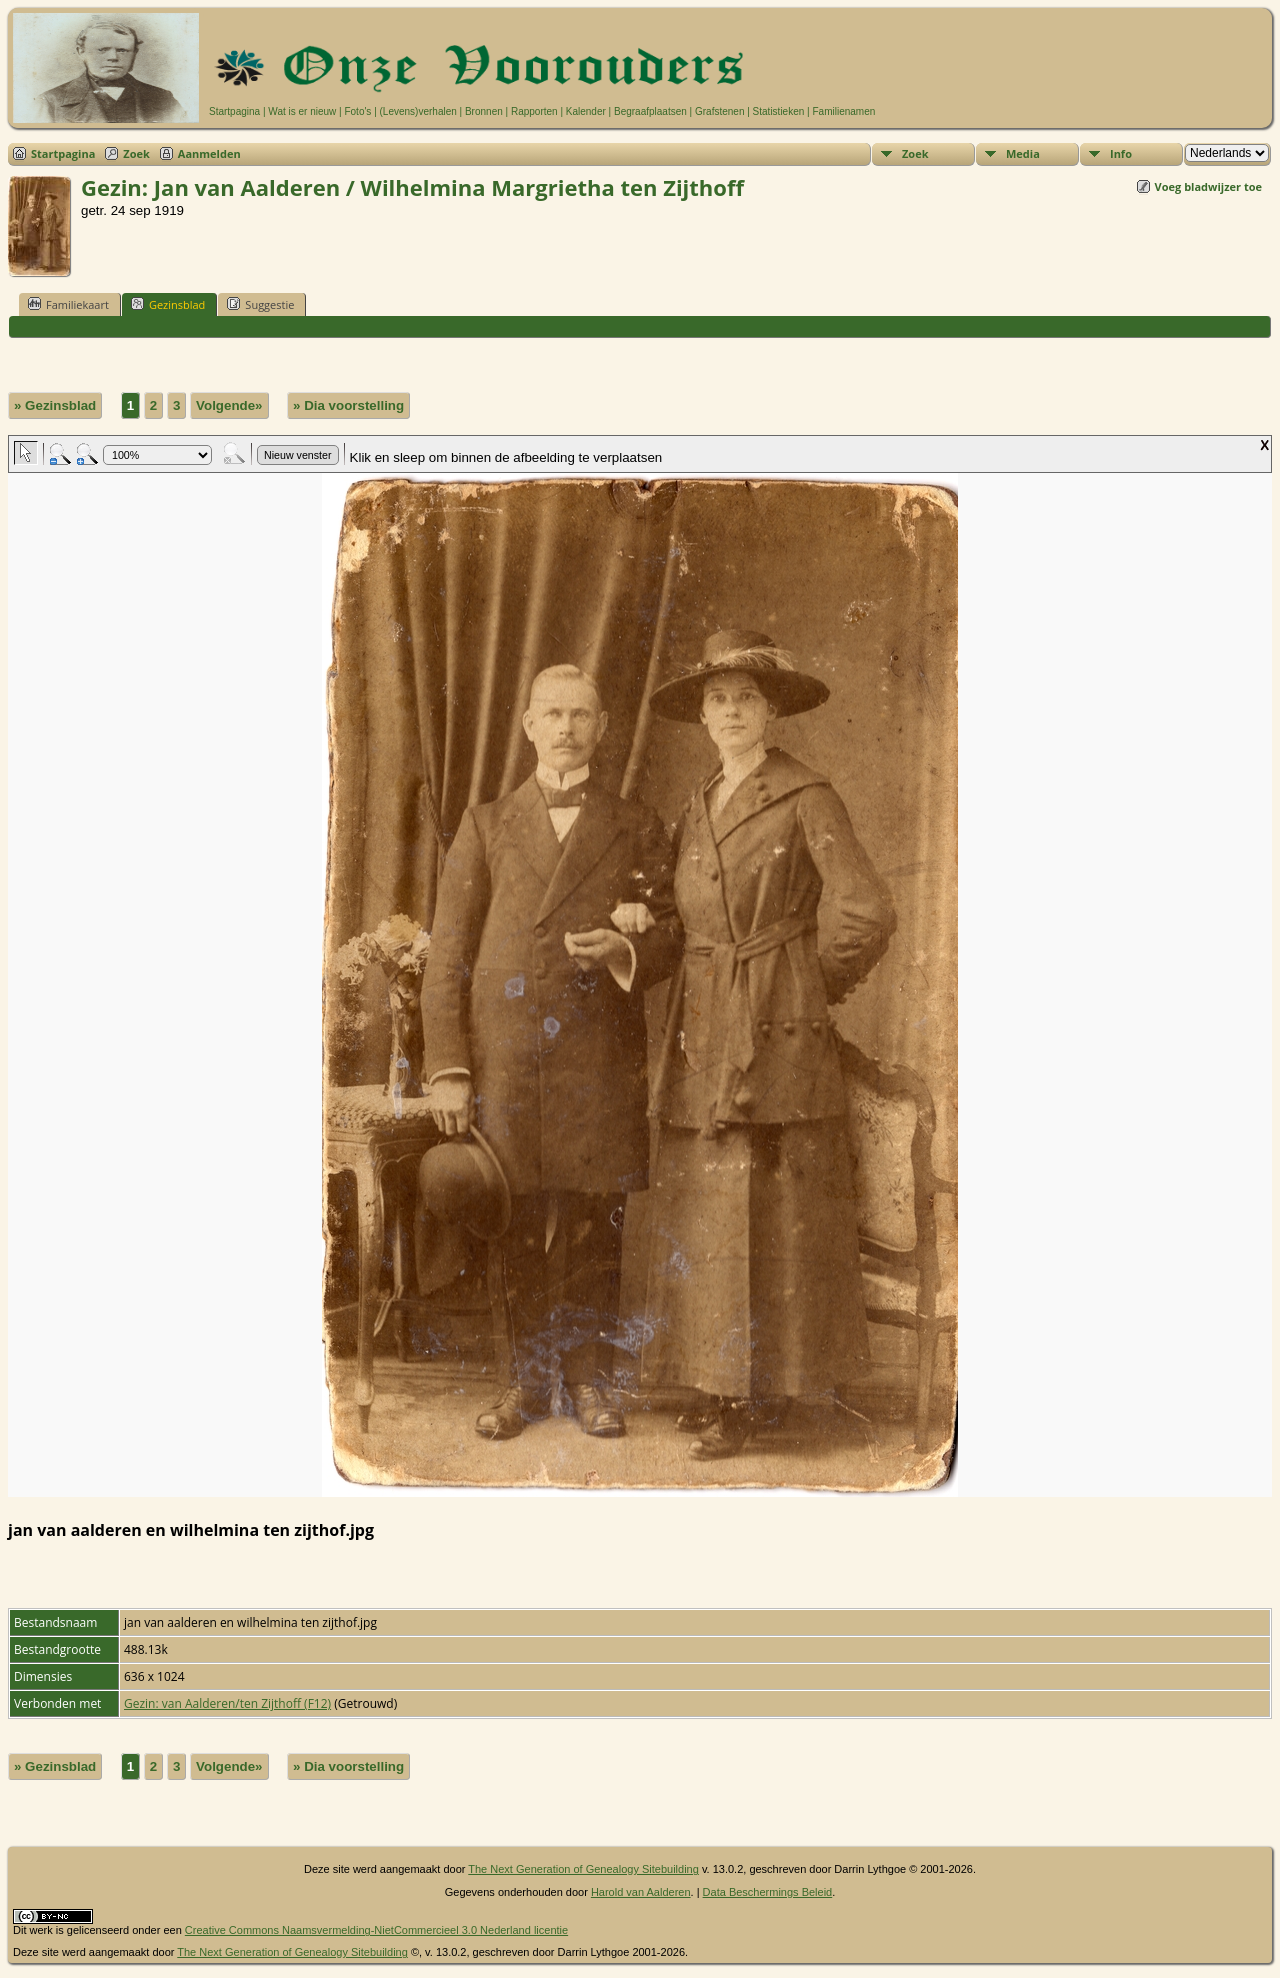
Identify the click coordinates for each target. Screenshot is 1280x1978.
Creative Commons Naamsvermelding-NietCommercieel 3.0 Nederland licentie (376, 1930)
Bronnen (484, 111)
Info (1121, 153)
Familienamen (843, 111)
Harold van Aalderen (641, 1892)
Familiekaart (68, 304)
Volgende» (229, 405)
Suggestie (260, 304)
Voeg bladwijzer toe (1208, 186)
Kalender (586, 111)
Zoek (136, 153)
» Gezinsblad (55, 405)
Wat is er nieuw (302, 111)
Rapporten (534, 111)
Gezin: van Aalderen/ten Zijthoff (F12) (227, 1703)
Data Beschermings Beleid (768, 1892)
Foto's (357, 111)
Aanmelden (209, 153)
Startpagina (234, 111)
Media (1023, 153)
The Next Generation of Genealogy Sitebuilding (583, 1869)
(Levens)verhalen (418, 111)
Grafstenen (719, 111)
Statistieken (779, 111)
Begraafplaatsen (650, 111)
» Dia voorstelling (348, 405)
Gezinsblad (168, 304)
